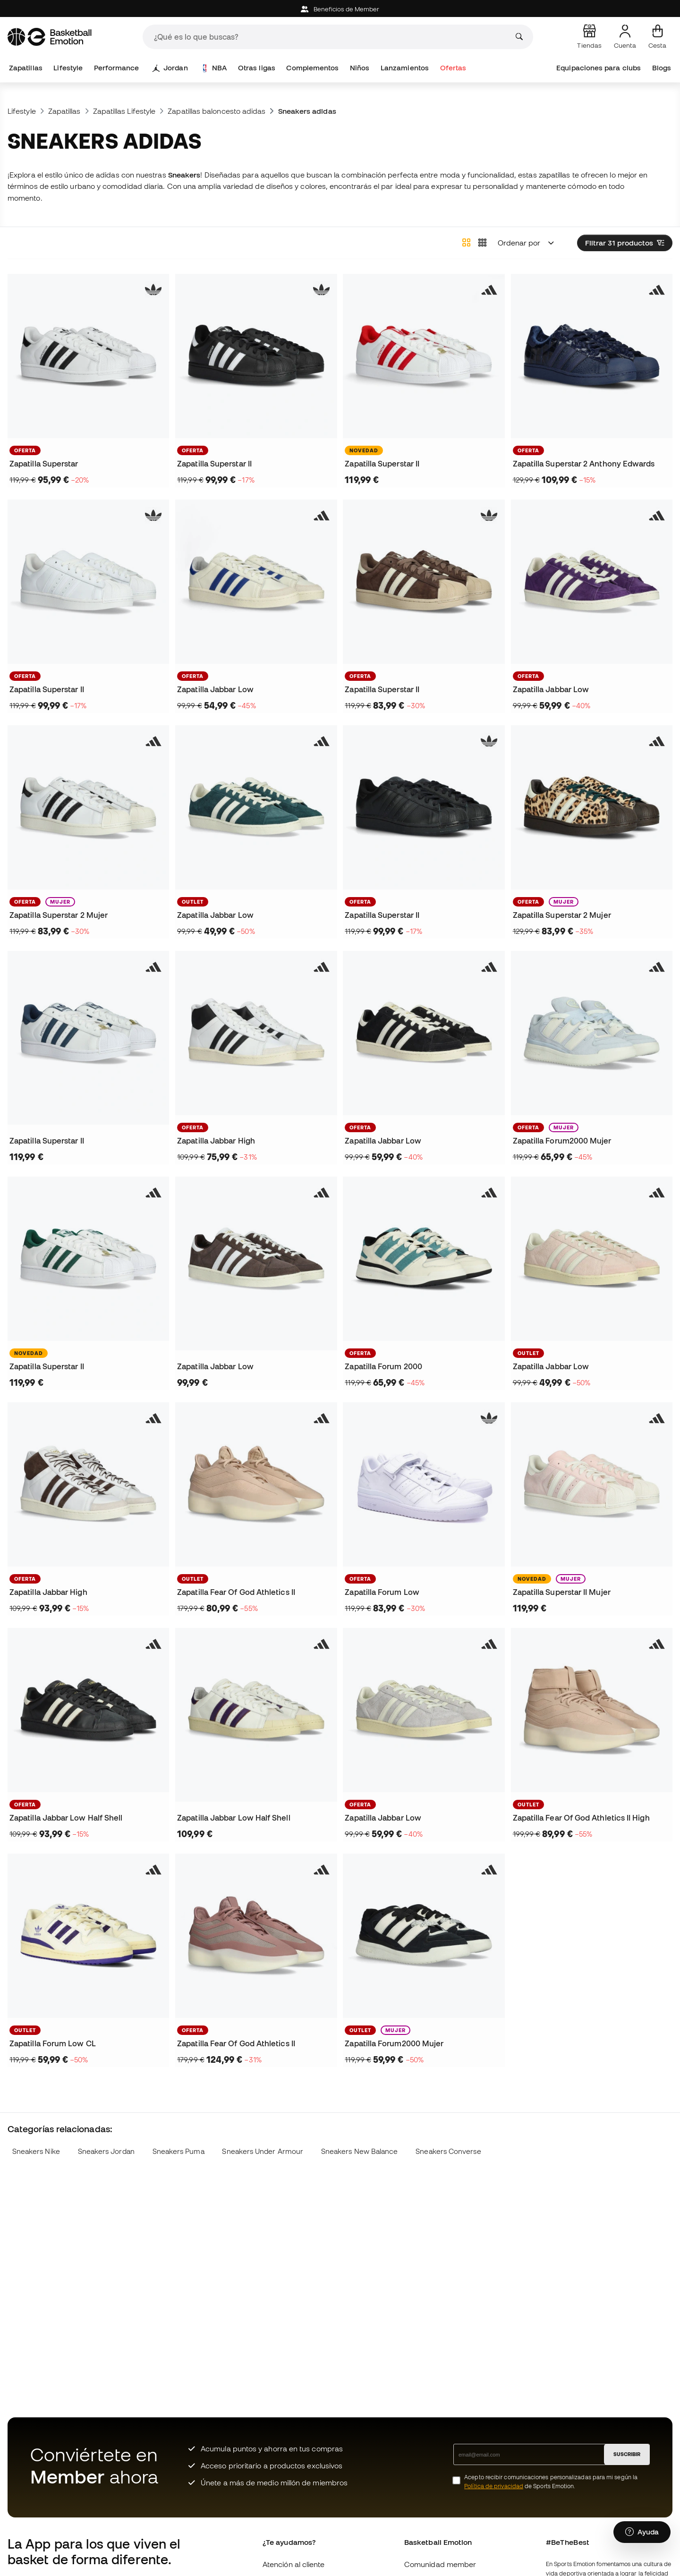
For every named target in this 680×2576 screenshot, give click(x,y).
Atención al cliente (293, 2564)
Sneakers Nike (36, 2151)
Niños (359, 68)
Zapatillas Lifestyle (124, 111)
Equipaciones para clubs (598, 68)
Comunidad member (440, 2564)
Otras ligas (256, 68)
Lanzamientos (405, 68)
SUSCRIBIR (626, 2454)
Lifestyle (68, 68)
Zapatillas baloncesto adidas (216, 111)
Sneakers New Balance (359, 2151)
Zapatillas (25, 68)
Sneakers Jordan (106, 2151)
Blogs (661, 68)
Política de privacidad (493, 2486)
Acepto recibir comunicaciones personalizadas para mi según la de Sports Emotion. (551, 2481)
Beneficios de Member (340, 9)
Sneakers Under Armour (262, 2151)
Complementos (312, 68)
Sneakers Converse (448, 2151)
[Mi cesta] (657, 37)
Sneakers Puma (178, 2151)
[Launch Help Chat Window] (642, 2532)
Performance (116, 68)
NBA (214, 68)
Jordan (170, 68)
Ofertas (453, 68)
